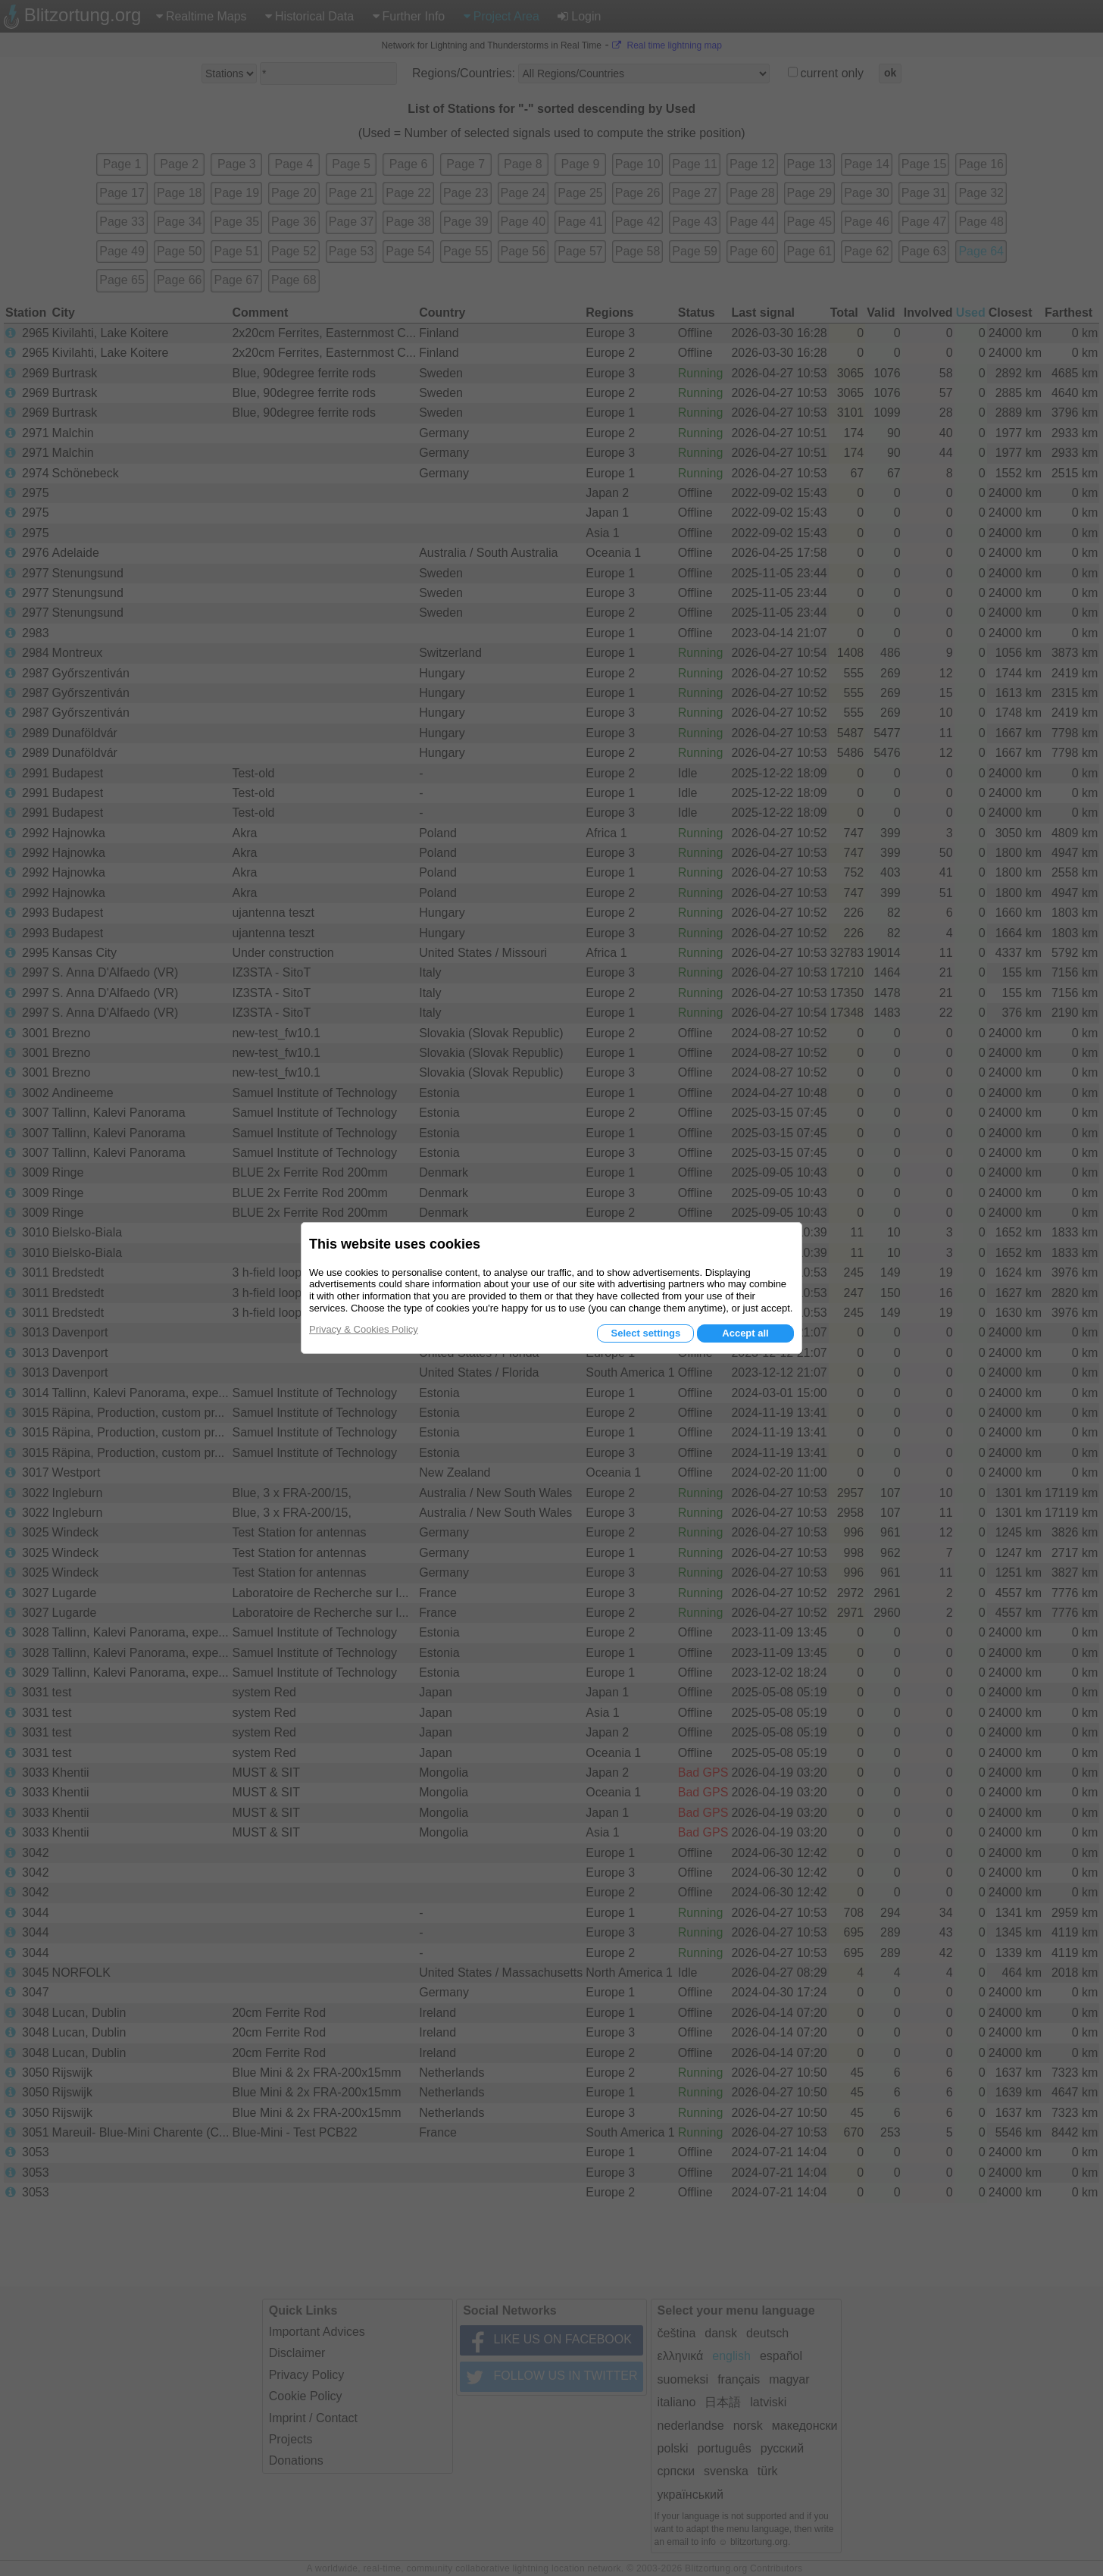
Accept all (745, 1333)
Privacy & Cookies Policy (363, 1329)
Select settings (645, 1333)
